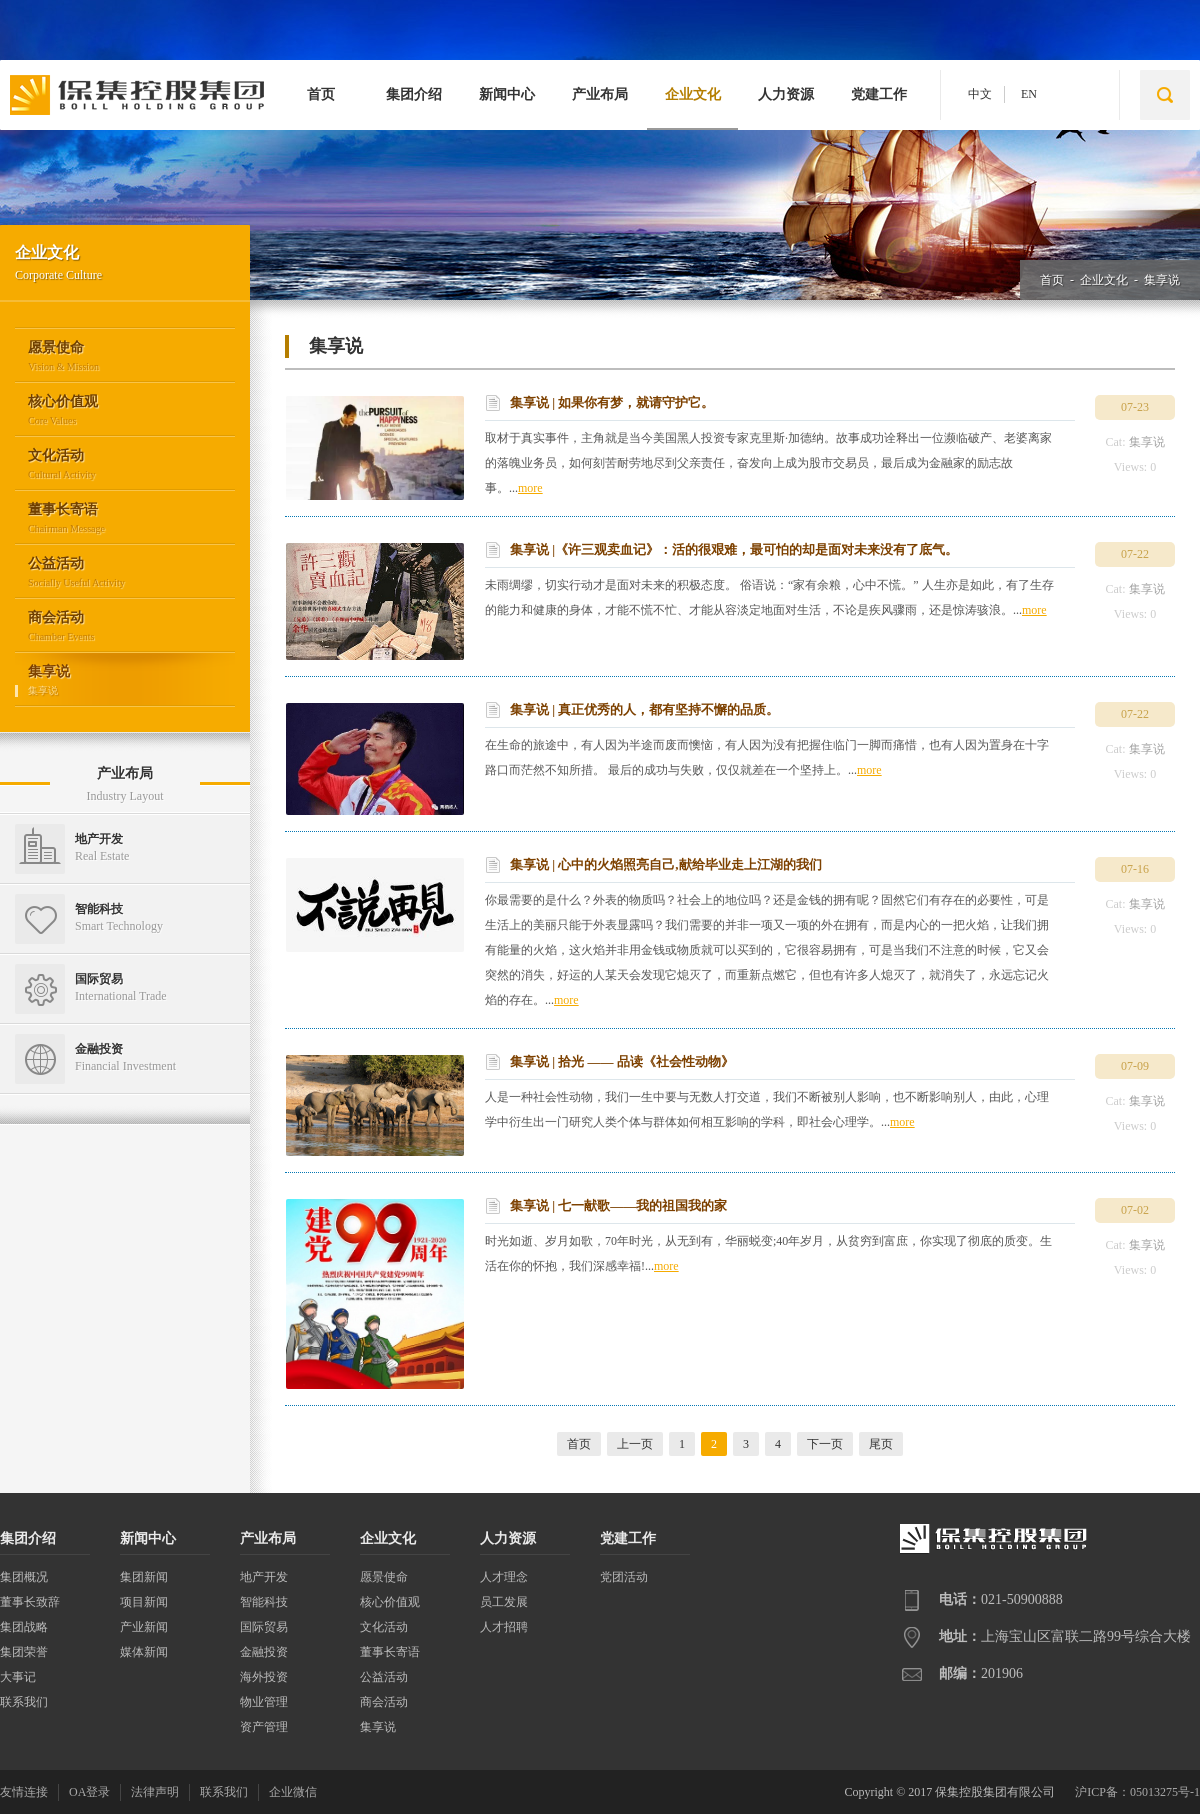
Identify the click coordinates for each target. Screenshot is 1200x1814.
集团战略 (24, 1627)
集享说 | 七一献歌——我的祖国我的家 (618, 1205)
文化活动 (384, 1627)
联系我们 (24, 1702)
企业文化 (693, 94)
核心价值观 (390, 1602)
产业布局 (600, 94)
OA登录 (89, 1792)
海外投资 (264, 1677)
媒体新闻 (144, 1652)
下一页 (825, 1444)
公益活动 (384, 1677)
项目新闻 (144, 1602)
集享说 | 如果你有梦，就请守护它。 (612, 402)
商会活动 (384, 1702)
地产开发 (264, 1577)
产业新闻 (144, 1627)
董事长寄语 (390, 1652)
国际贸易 (264, 1627)
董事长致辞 (30, 1602)
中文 (980, 94)
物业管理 (264, 1702)
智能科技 (264, 1602)
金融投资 (264, 1652)
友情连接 (24, 1792)
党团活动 (624, 1577)
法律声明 (155, 1792)
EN (1029, 94)
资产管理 (264, 1727)
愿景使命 (384, 1577)
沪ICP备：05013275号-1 (1137, 1792)
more (530, 488)
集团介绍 (414, 94)
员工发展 (504, 1602)
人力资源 (786, 94)
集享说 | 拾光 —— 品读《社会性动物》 (622, 1061)
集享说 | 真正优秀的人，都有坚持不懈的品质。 (644, 709)
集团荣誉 (24, 1652)
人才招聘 (504, 1627)
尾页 (881, 1444)
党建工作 (879, 94)
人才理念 (504, 1577)
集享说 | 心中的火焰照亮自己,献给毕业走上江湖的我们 (666, 864)
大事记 (18, 1677)
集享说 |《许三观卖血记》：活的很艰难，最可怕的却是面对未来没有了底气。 (734, 549)
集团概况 (24, 1577)
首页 (321, 94)
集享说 (1162, 280)
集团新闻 (144, 1577)
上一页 (635, 1444)
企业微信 (293, 1792)
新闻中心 (507, 94)
